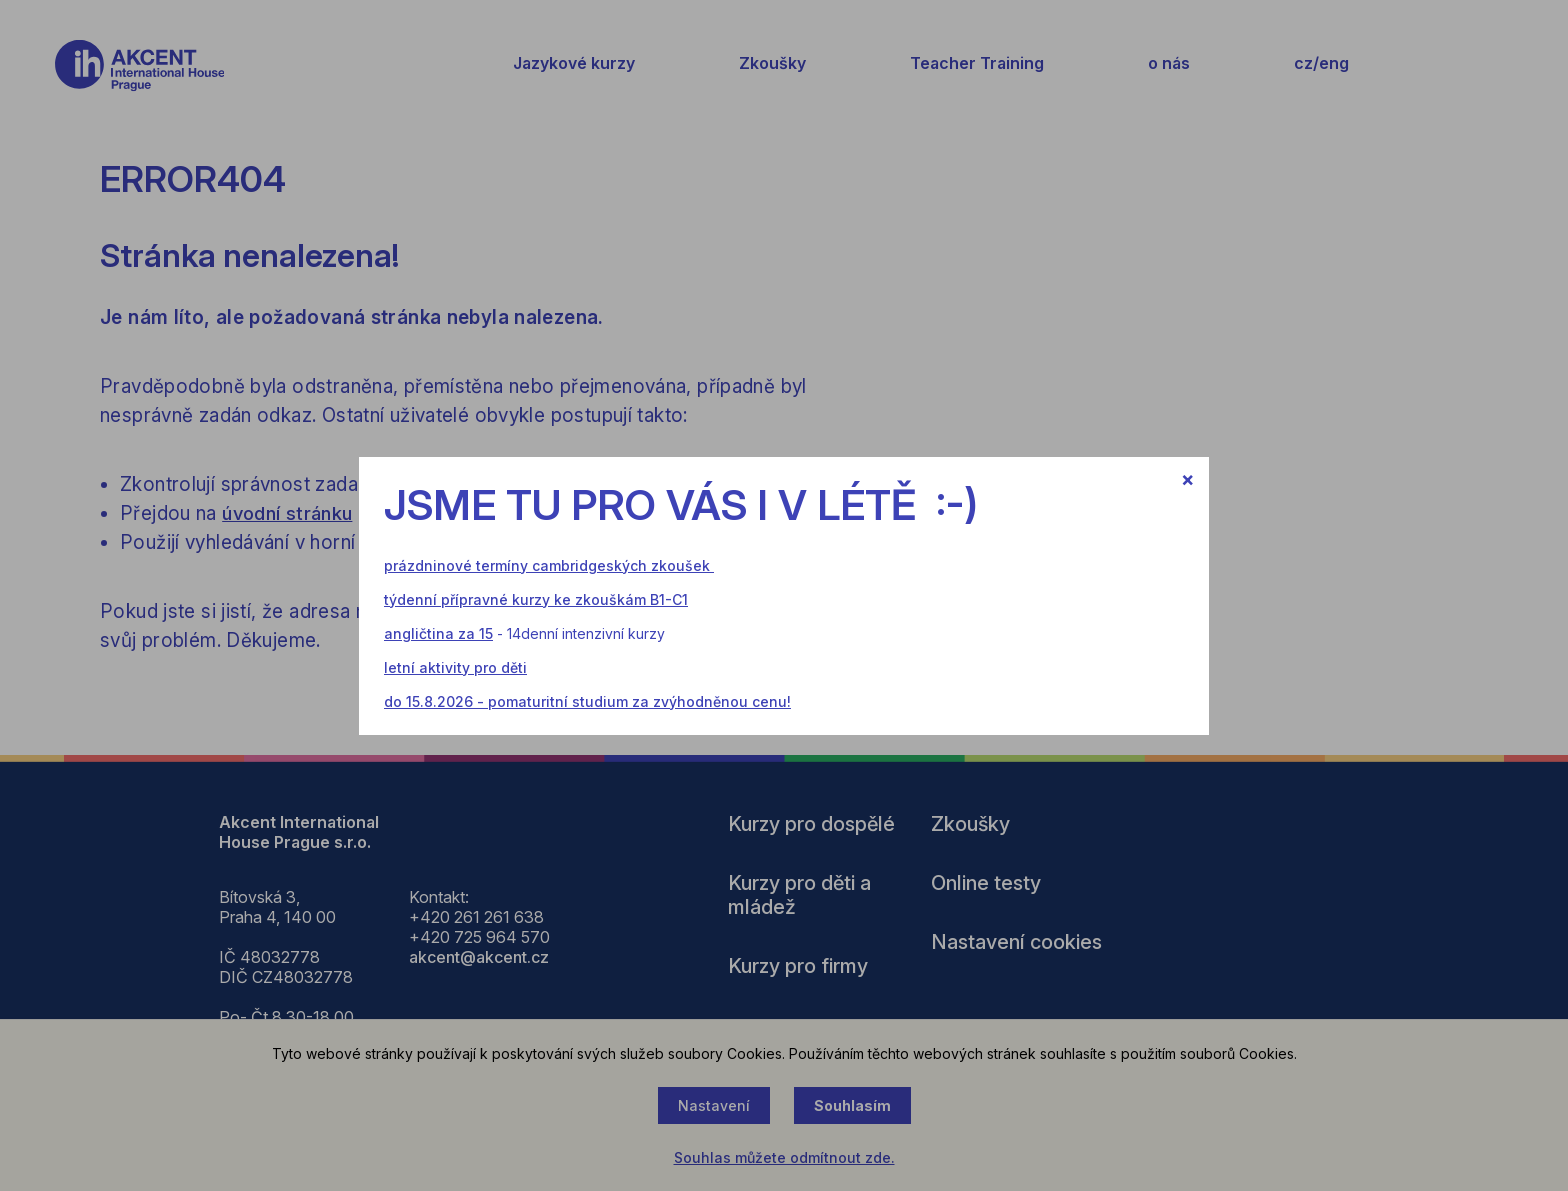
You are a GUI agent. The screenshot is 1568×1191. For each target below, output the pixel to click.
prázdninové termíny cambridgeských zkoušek (547, 565)
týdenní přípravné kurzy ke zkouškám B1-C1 (536, 599)
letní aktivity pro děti (455, 667)
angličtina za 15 (438, 633)
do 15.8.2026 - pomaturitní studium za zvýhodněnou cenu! (587, 701)
